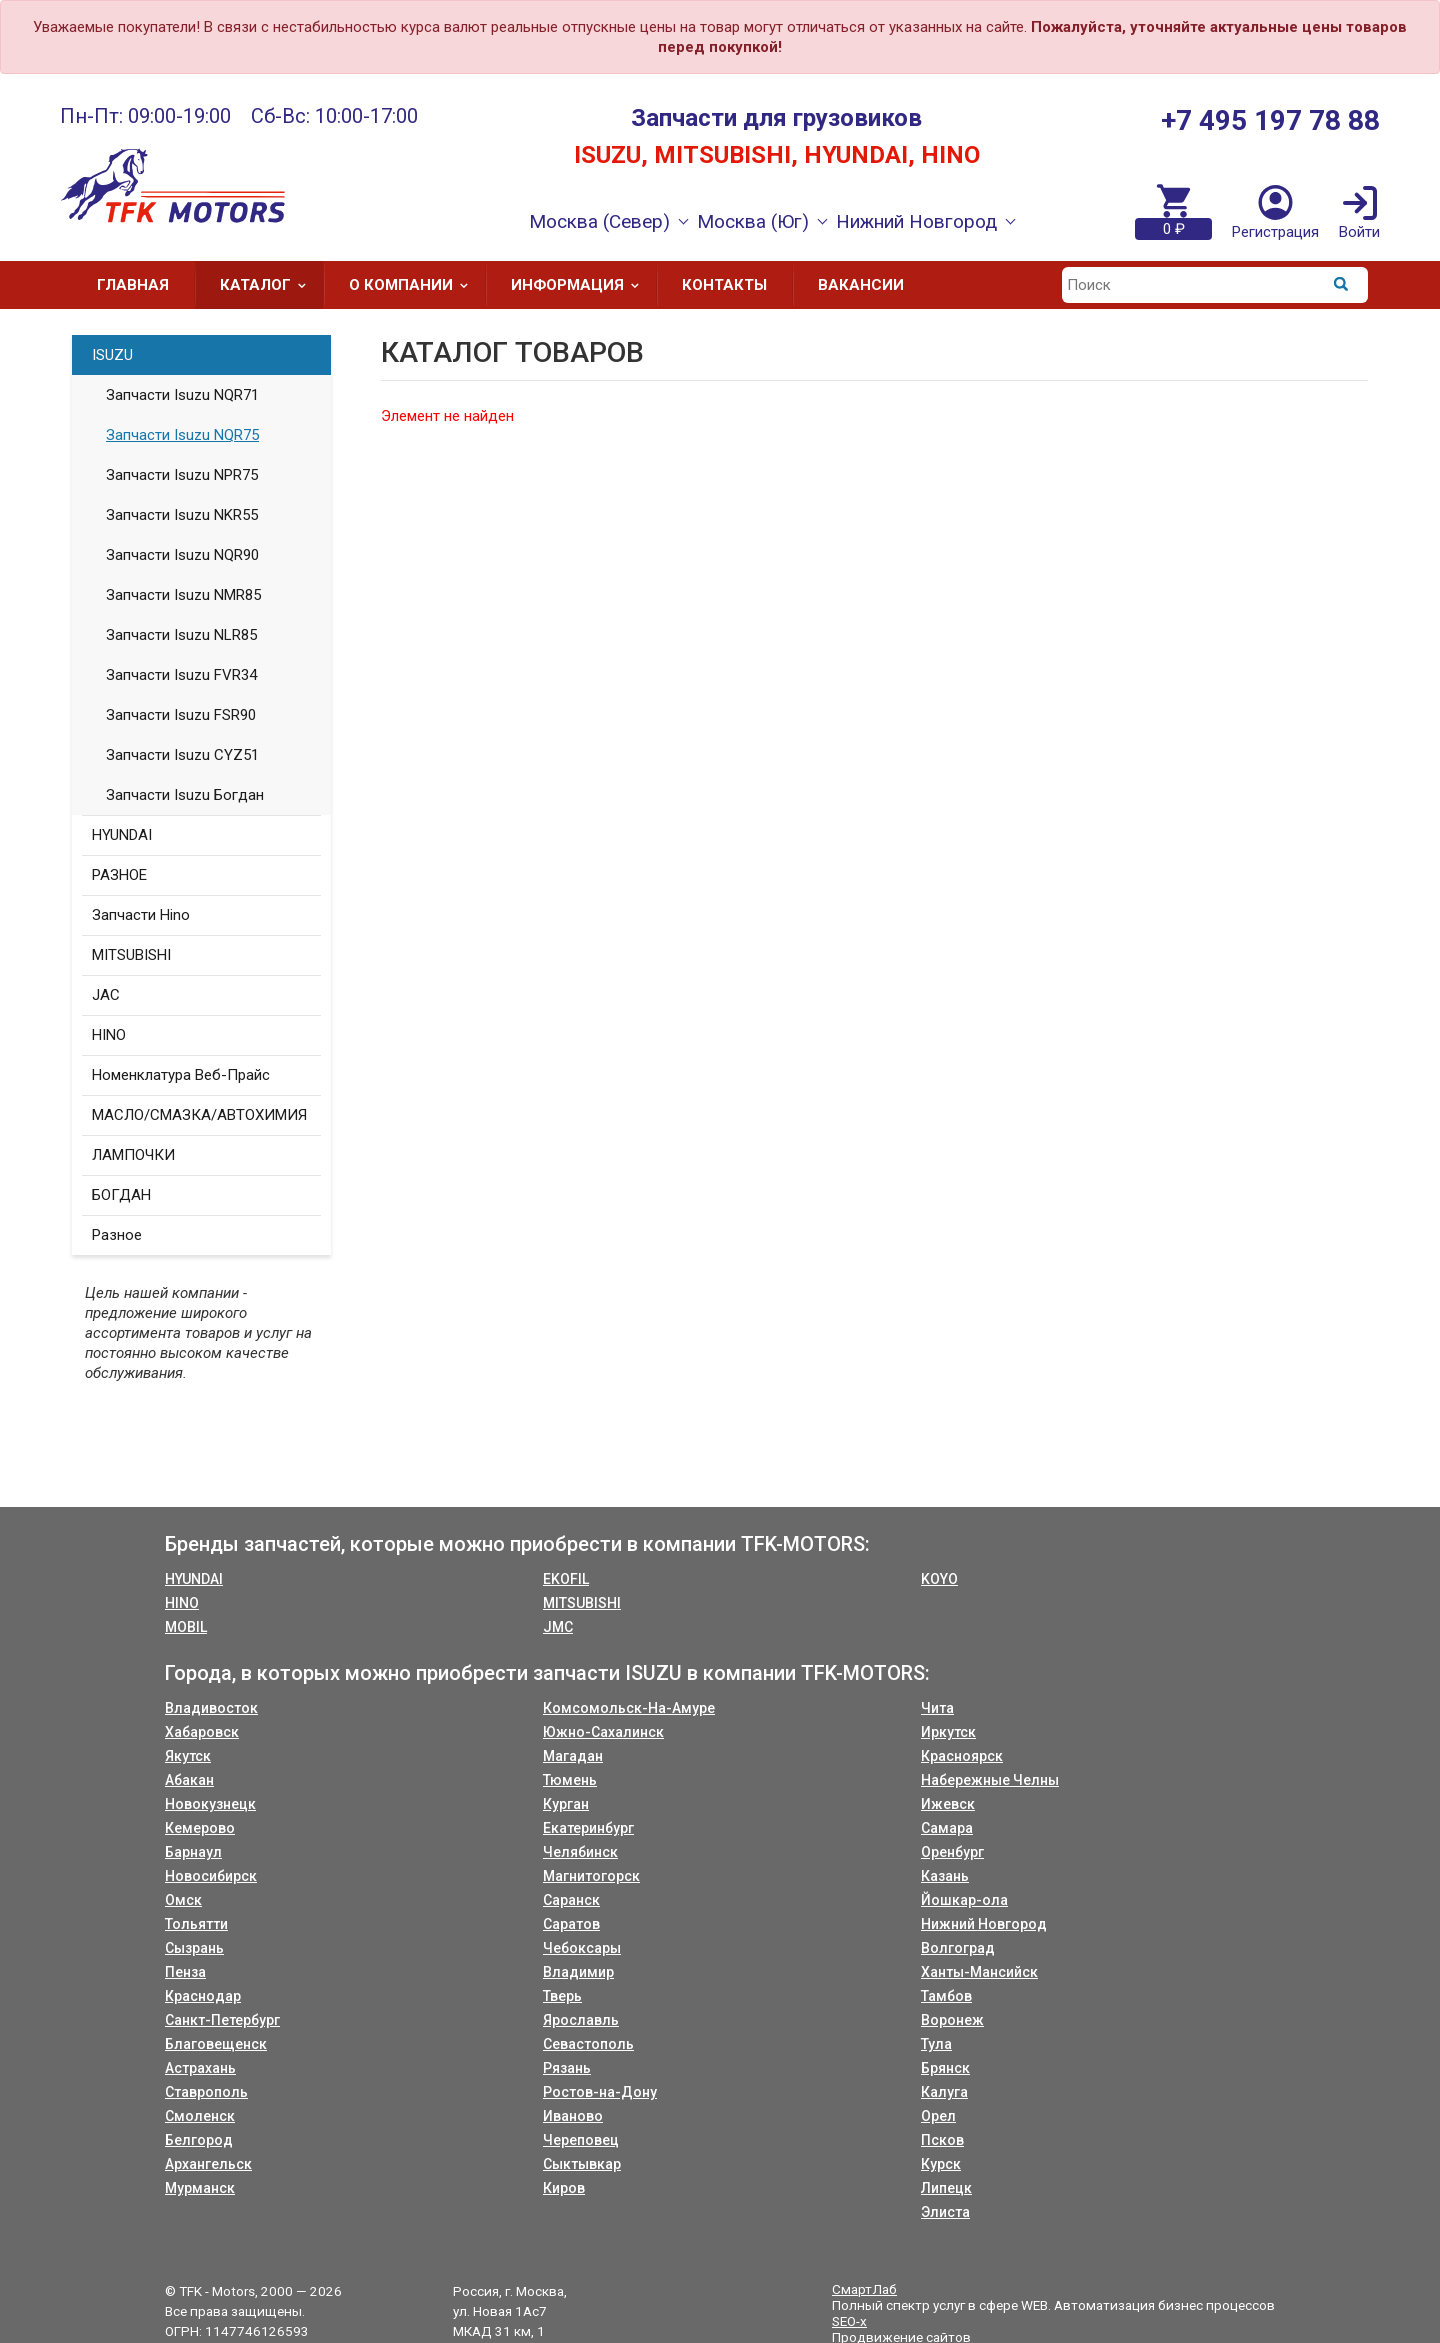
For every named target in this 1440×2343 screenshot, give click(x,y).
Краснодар (203, 1996)
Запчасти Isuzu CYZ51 (182, 755)
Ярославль (581, 2020)
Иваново (573, 2116)
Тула (936, 2044)
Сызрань (194, 1948)
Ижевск (948, 1804)
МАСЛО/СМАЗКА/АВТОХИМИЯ (199, 1115)
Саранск (571, 1900)
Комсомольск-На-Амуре (629, 1708)
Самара (947, 1828)
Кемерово (200, 1828)
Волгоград (958, 1948)
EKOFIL (566, 1579)
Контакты (724, 285)
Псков (942, 2140)
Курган (566, 1804)
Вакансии (861, 285)
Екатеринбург (588, 1828)
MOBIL (186, 1627)
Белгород (199, 2140)
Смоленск (200, 2116)
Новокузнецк (210, 1804)
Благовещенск (216, 2044)
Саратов (571, 1924)
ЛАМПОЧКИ (133, 1155)
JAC (106, 995)
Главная (133, 285)
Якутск (188, 1756)
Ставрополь (206, 2092)
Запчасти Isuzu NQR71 (182, 395)
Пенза (185, 1972)
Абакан (189, 1780)
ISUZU (112, 355)
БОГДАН (121, 1195)
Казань (945, 1876)
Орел (938, 2116)
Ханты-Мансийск (979, 1972)
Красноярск (962, 1756)
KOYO (939, 1579)
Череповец (581, 2140)
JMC (558, 1627)
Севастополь (588, 2044)
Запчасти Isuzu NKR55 (182, 515)
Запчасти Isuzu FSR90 (181, 715)
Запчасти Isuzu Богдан (185, 795)
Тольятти (196, 1924)
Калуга (944, 2092)
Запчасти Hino (141, 915)
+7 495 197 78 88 (1270, 120)
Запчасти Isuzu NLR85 (181, 635)
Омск (183, 1900)
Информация (581, 285)
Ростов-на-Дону (600, 2092)
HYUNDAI (122, 835)
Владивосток (211, 1708)
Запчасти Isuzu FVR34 (181, 675)
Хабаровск (202, 1732)
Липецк (946, 2188)
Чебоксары (582, 1948)
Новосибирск (211, 1876)
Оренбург (952, 1852)
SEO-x (849, 2321)
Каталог (269, 285)
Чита (937, 1708)
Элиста (945, 2212)
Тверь (562, 1996)
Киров (564, 2188)
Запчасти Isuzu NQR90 (182, 555)
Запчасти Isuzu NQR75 (182, 435)
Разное (117, 1235)
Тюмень (570, 1780)
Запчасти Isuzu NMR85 (183, 595)
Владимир (578, 1972)
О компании (415, 285)
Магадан (573, 1756)
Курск (941, 2164)
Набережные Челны (990, 1780)
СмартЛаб (864, 2289)
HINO (109, 1035)
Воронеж (952, 2020)
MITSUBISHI (131, 955)
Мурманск (200, 2188)
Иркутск (948, 1732)
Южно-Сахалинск (603, 1732)
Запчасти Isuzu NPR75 (182, 475)
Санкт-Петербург (222, 2020)
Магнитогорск (591, 1876)
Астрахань (200, 2068)
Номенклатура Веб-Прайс (181, 1075)
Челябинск (580, 1852)
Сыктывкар (582, 2164)
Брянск (945, 2068)
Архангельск (208, 2164)
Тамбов (946, 1996)
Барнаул (193, 1852)
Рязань (567, 2068)
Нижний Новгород (984, 1924)
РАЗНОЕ (119, 875)
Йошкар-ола (964, 1900)
